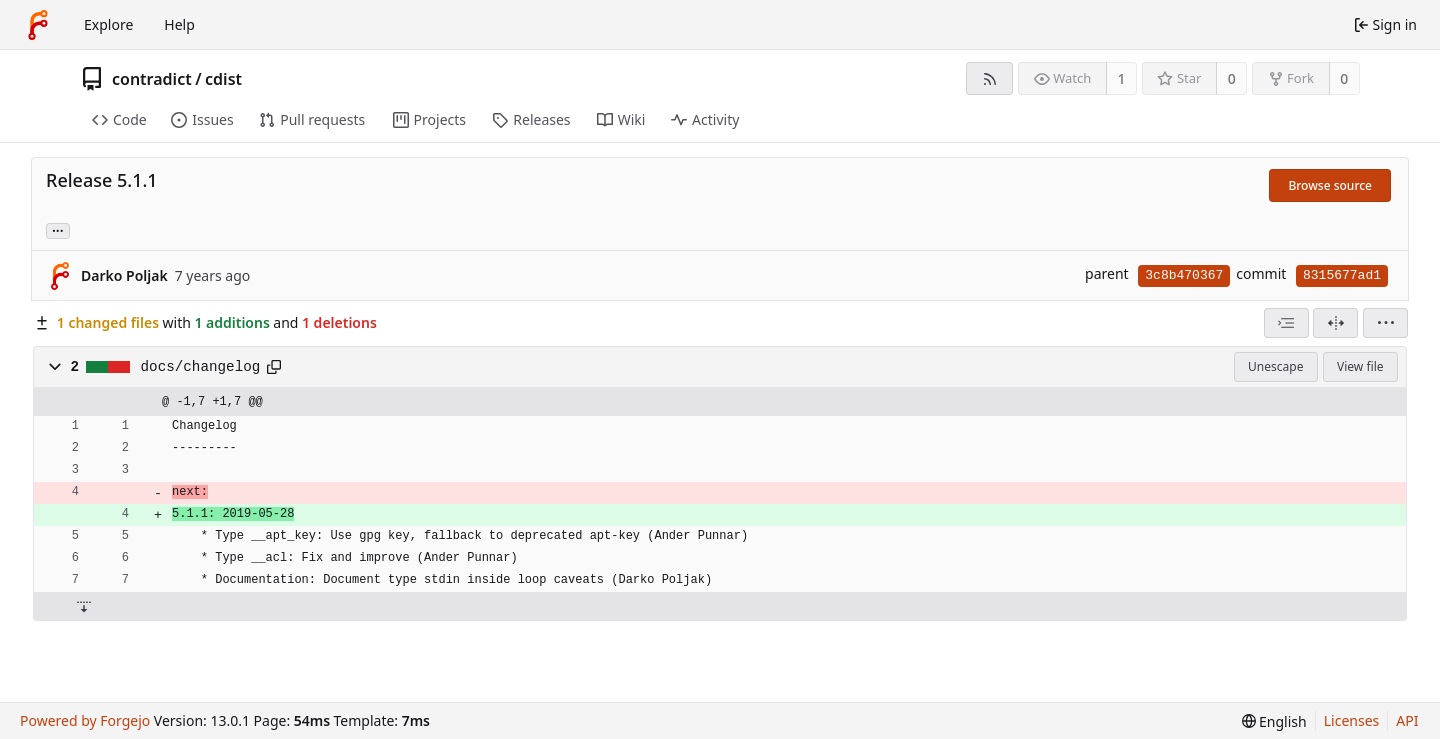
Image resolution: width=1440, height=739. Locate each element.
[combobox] (1286, 323)
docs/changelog (201, 367)
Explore (108, 24)
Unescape (1275, 366)
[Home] (38, 25)
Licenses (1352, 720)
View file (1360, 366)
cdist (223, 79)
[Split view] (1335, 323)
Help (179, 24)
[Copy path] (274, 367)
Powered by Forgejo (85, 720)
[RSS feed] (989, 78)
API (1407, 720)
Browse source (1330, 185)
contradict (152, 79)
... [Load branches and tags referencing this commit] (58, 229)
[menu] (1385, 323)
